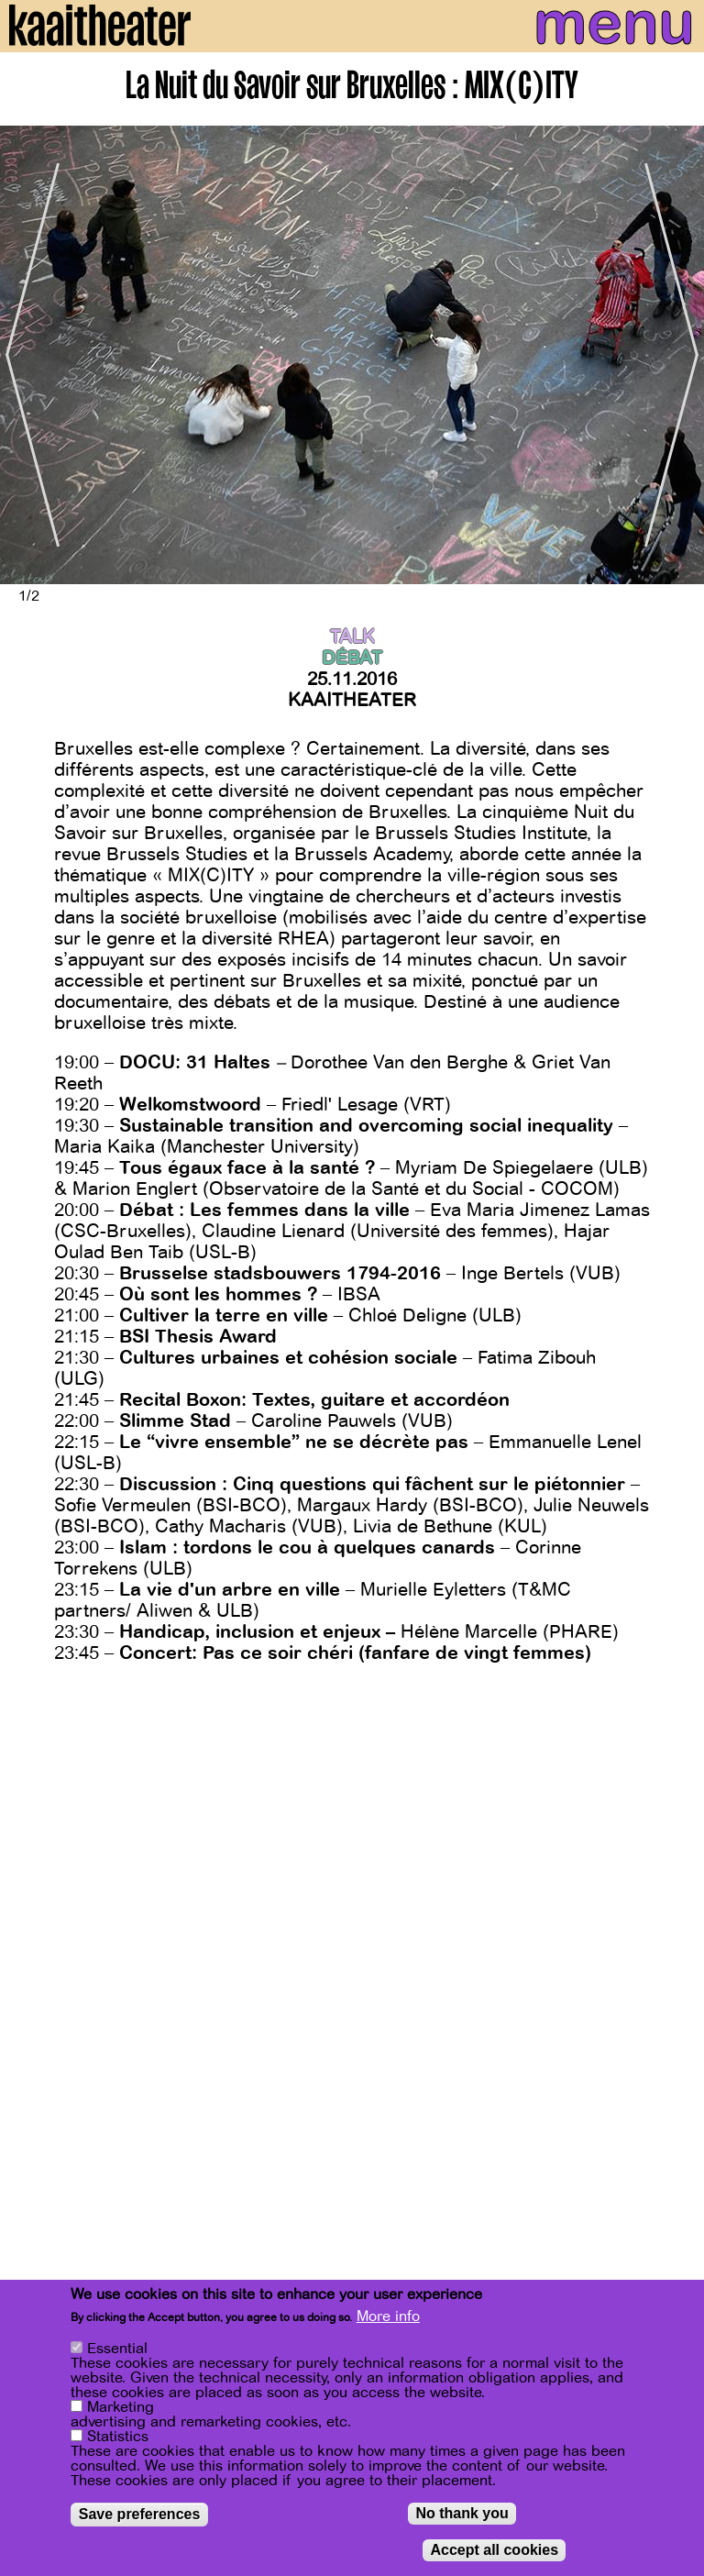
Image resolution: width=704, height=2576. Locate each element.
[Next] (676, 355)
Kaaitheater (352, 700)
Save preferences (140, 2514)
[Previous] (27, 355)
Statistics (117, 2436)
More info (388, 2316)
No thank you (461, 2513)
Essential (117, 2348)
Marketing (120, 2407)
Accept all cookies (494, 2550)
